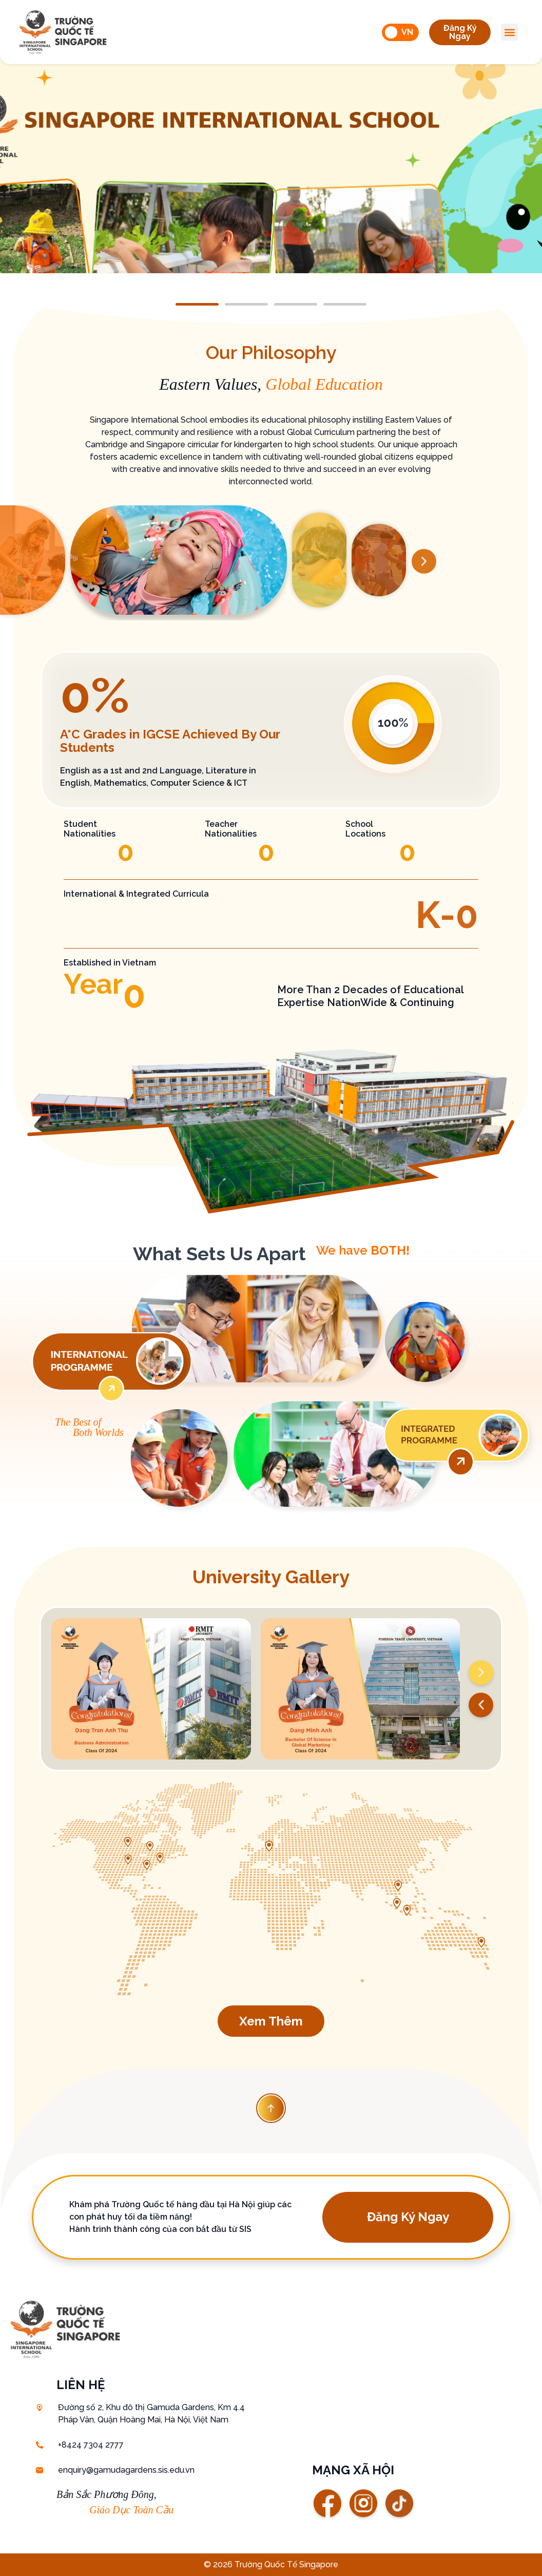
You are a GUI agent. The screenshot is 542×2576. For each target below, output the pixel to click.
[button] (460, 32)
